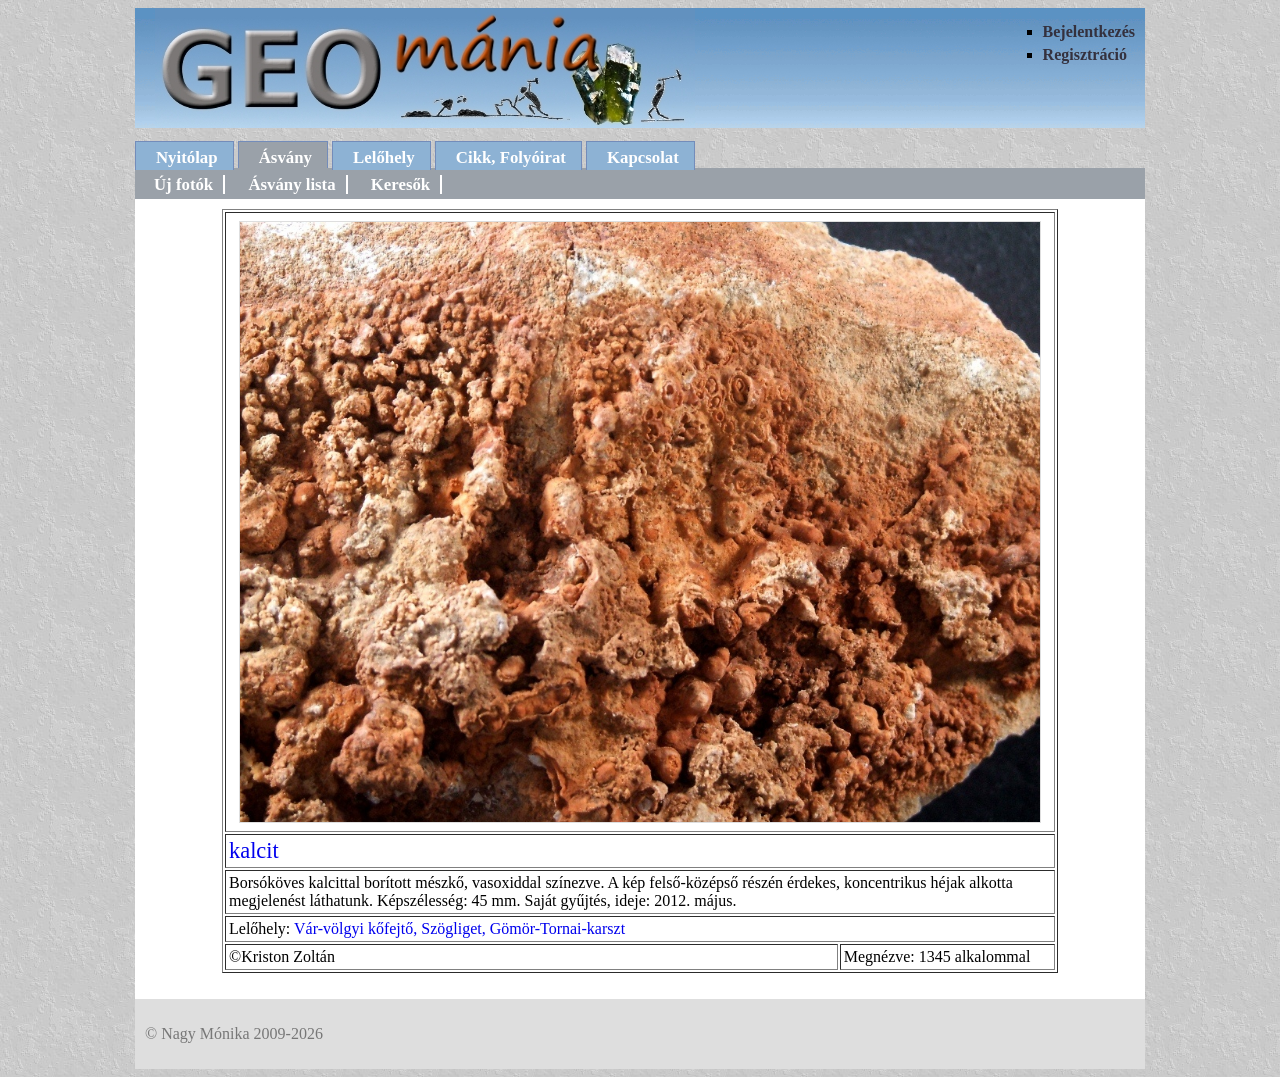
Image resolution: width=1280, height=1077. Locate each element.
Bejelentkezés (1089, 31)
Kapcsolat (643, 157)
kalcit (254, 850)
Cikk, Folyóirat (511, 157)
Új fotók (183, 184)
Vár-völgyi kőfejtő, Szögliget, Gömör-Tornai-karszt (459, 928)
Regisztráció (1085, 54)
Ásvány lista (291, 184)
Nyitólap (187, 157)
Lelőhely (384, 157)
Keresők (400, 184)
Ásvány (285, 157)
